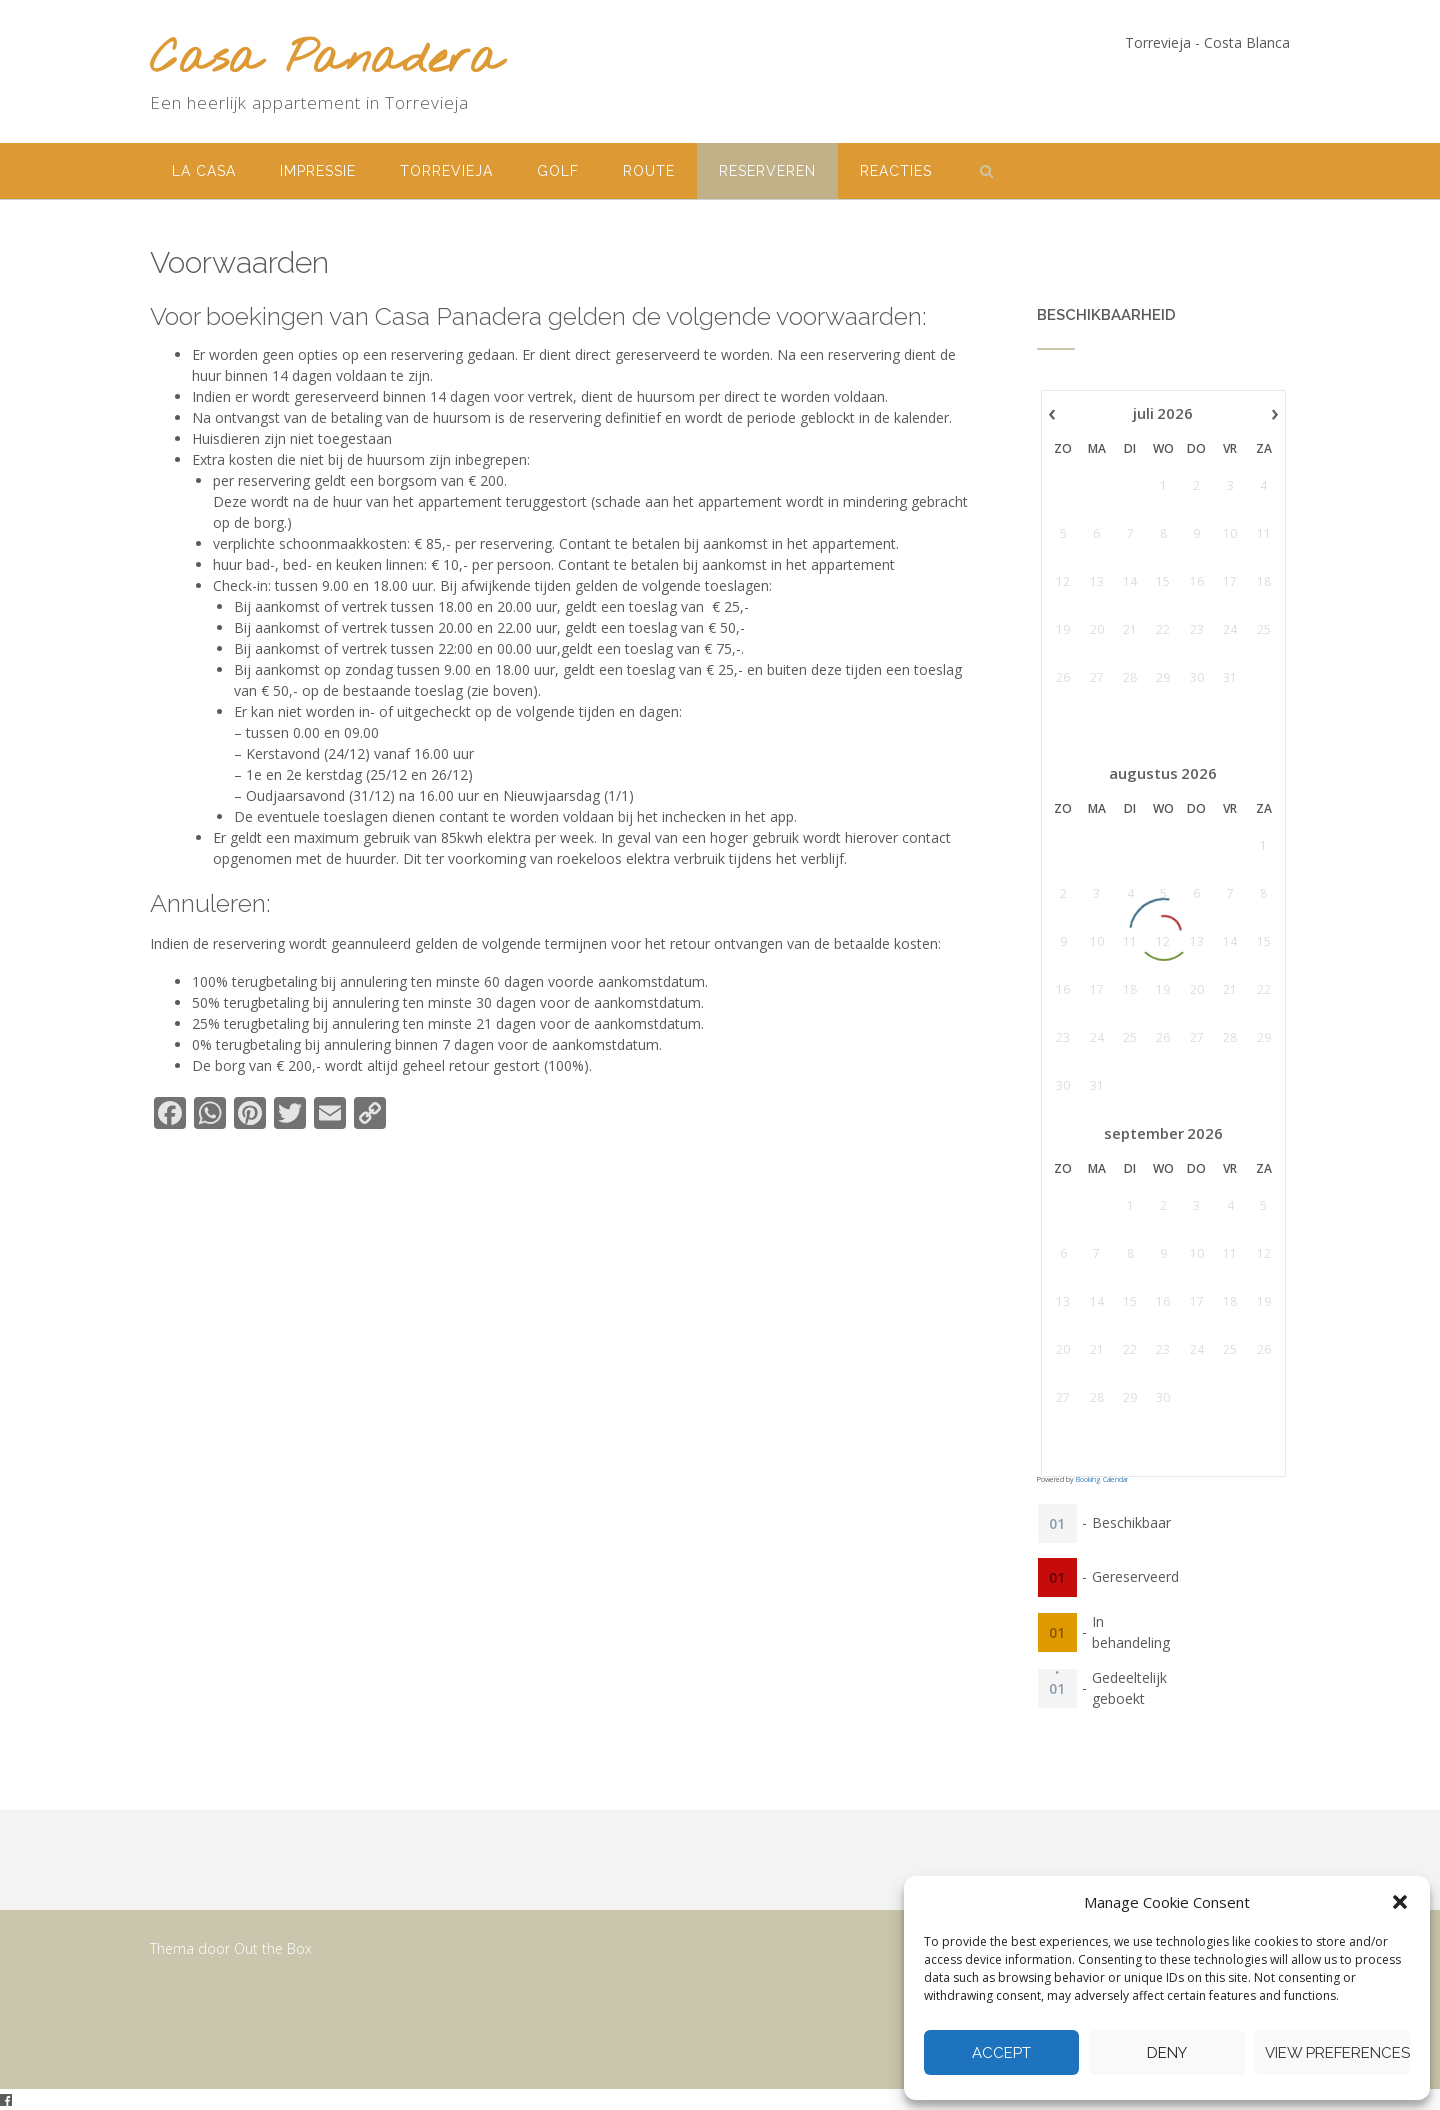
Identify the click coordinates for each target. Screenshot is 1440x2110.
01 (1057, 1522)
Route (649, 171)
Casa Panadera (326, 60)
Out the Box (273, 1948)
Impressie (318, 171)
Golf (558, 171)
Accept (1001, 2053)
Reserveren (767, 171)
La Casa (204, 171)
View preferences (1337, 2053)
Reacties (896, 171)
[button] (1400, 1902)
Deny (1167, 2053)
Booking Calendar (1102, 1479)
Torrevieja (446, 171)
